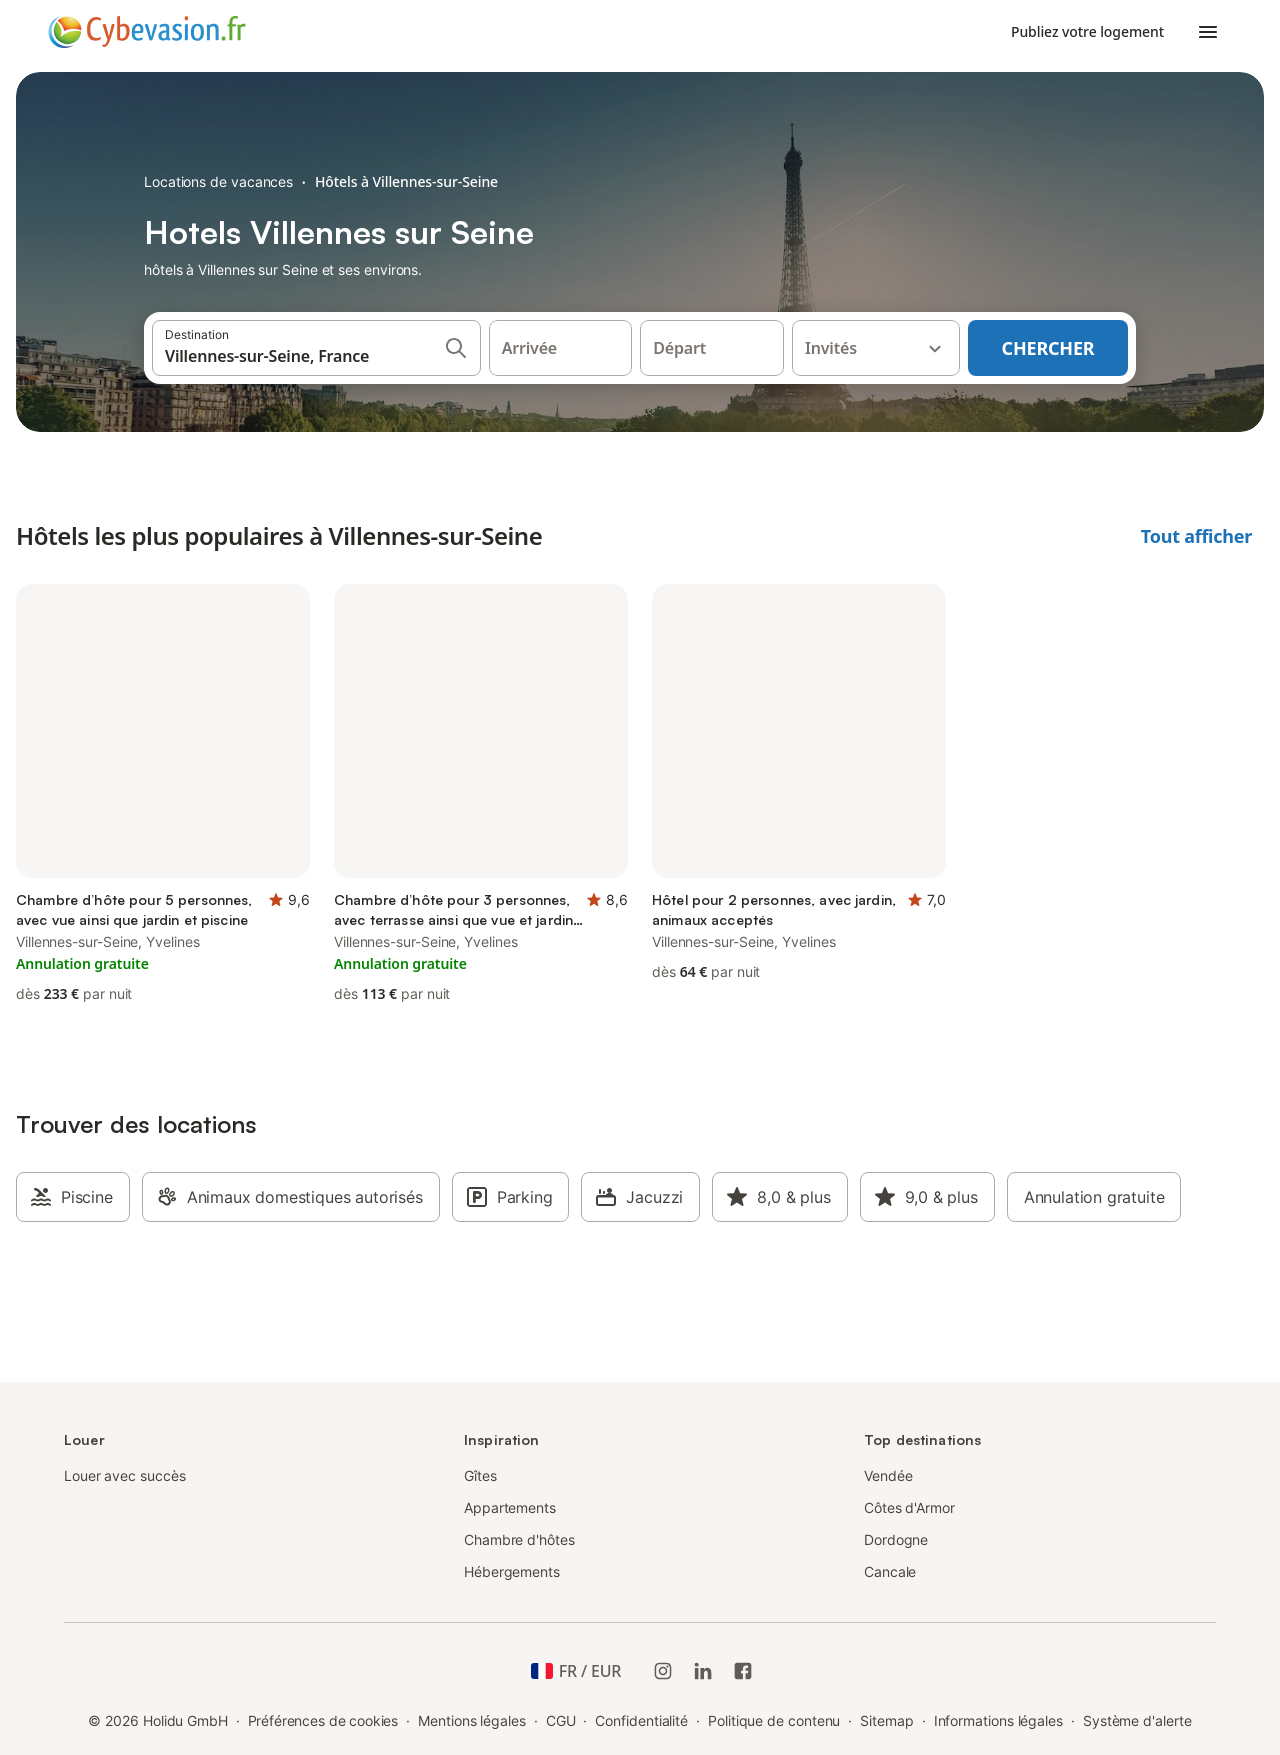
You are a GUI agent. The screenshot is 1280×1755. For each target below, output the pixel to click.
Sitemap (886, 1720)
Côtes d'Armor (909, 1507)
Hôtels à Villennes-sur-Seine (406, 181)
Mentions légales (472, 1720)
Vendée (888, 1475)
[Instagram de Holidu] (663, 1671)
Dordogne (896, 1539)
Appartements (510, 1507)
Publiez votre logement (1087, 31)
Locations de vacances (218, 181)
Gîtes (480, 1475)
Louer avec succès (125, 1475)
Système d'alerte (1137, 1720)
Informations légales (998, 1720)
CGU (561, 1720)
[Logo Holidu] (147, 32)
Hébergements (512, 1571)
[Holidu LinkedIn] (703, 1671)
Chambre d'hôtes (519, 1539)
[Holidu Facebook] (743, 1671)
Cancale (890, 1571)
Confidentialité (641, 1720)
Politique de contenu (774, 1720)
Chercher (1048, 348)
